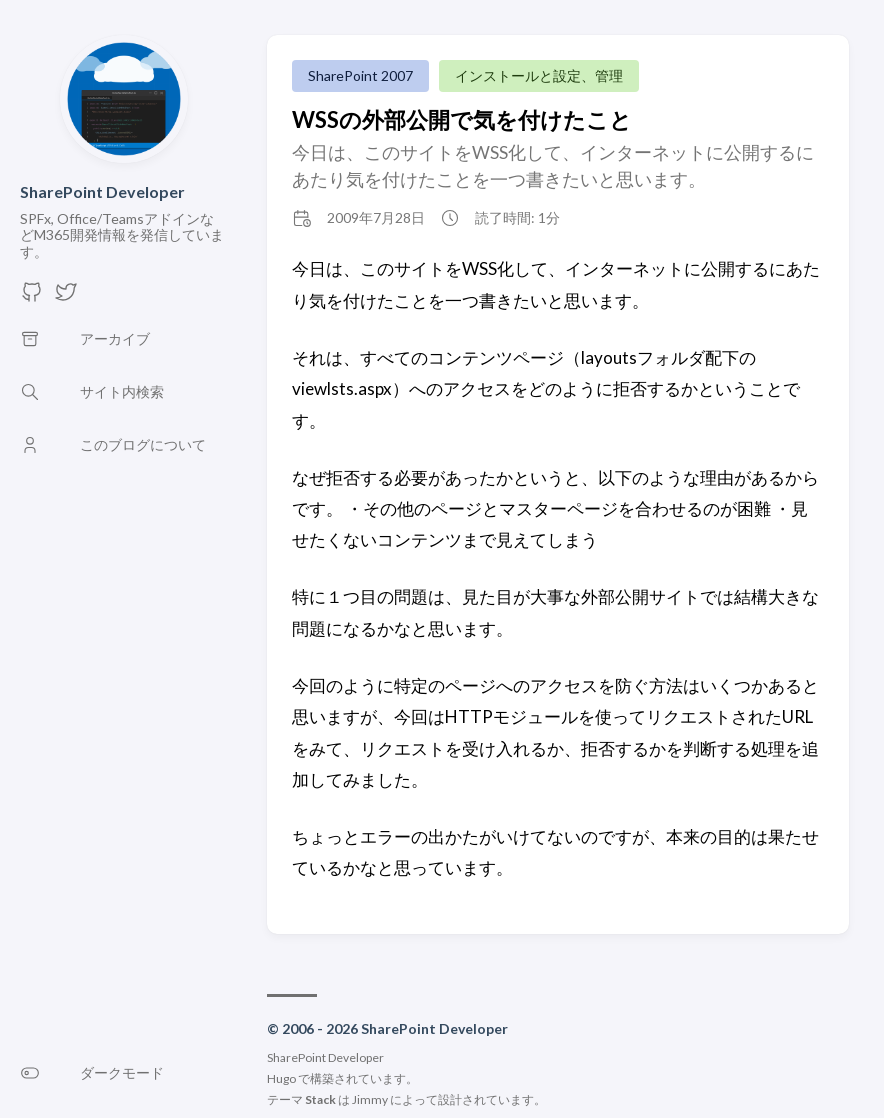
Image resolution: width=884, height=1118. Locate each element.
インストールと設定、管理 (539, 75)
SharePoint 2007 (360, 75)
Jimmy (370, 1099)
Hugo (281, 1078)
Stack (320, 1099)
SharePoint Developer (102, 191)
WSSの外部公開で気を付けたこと (462, 119)
